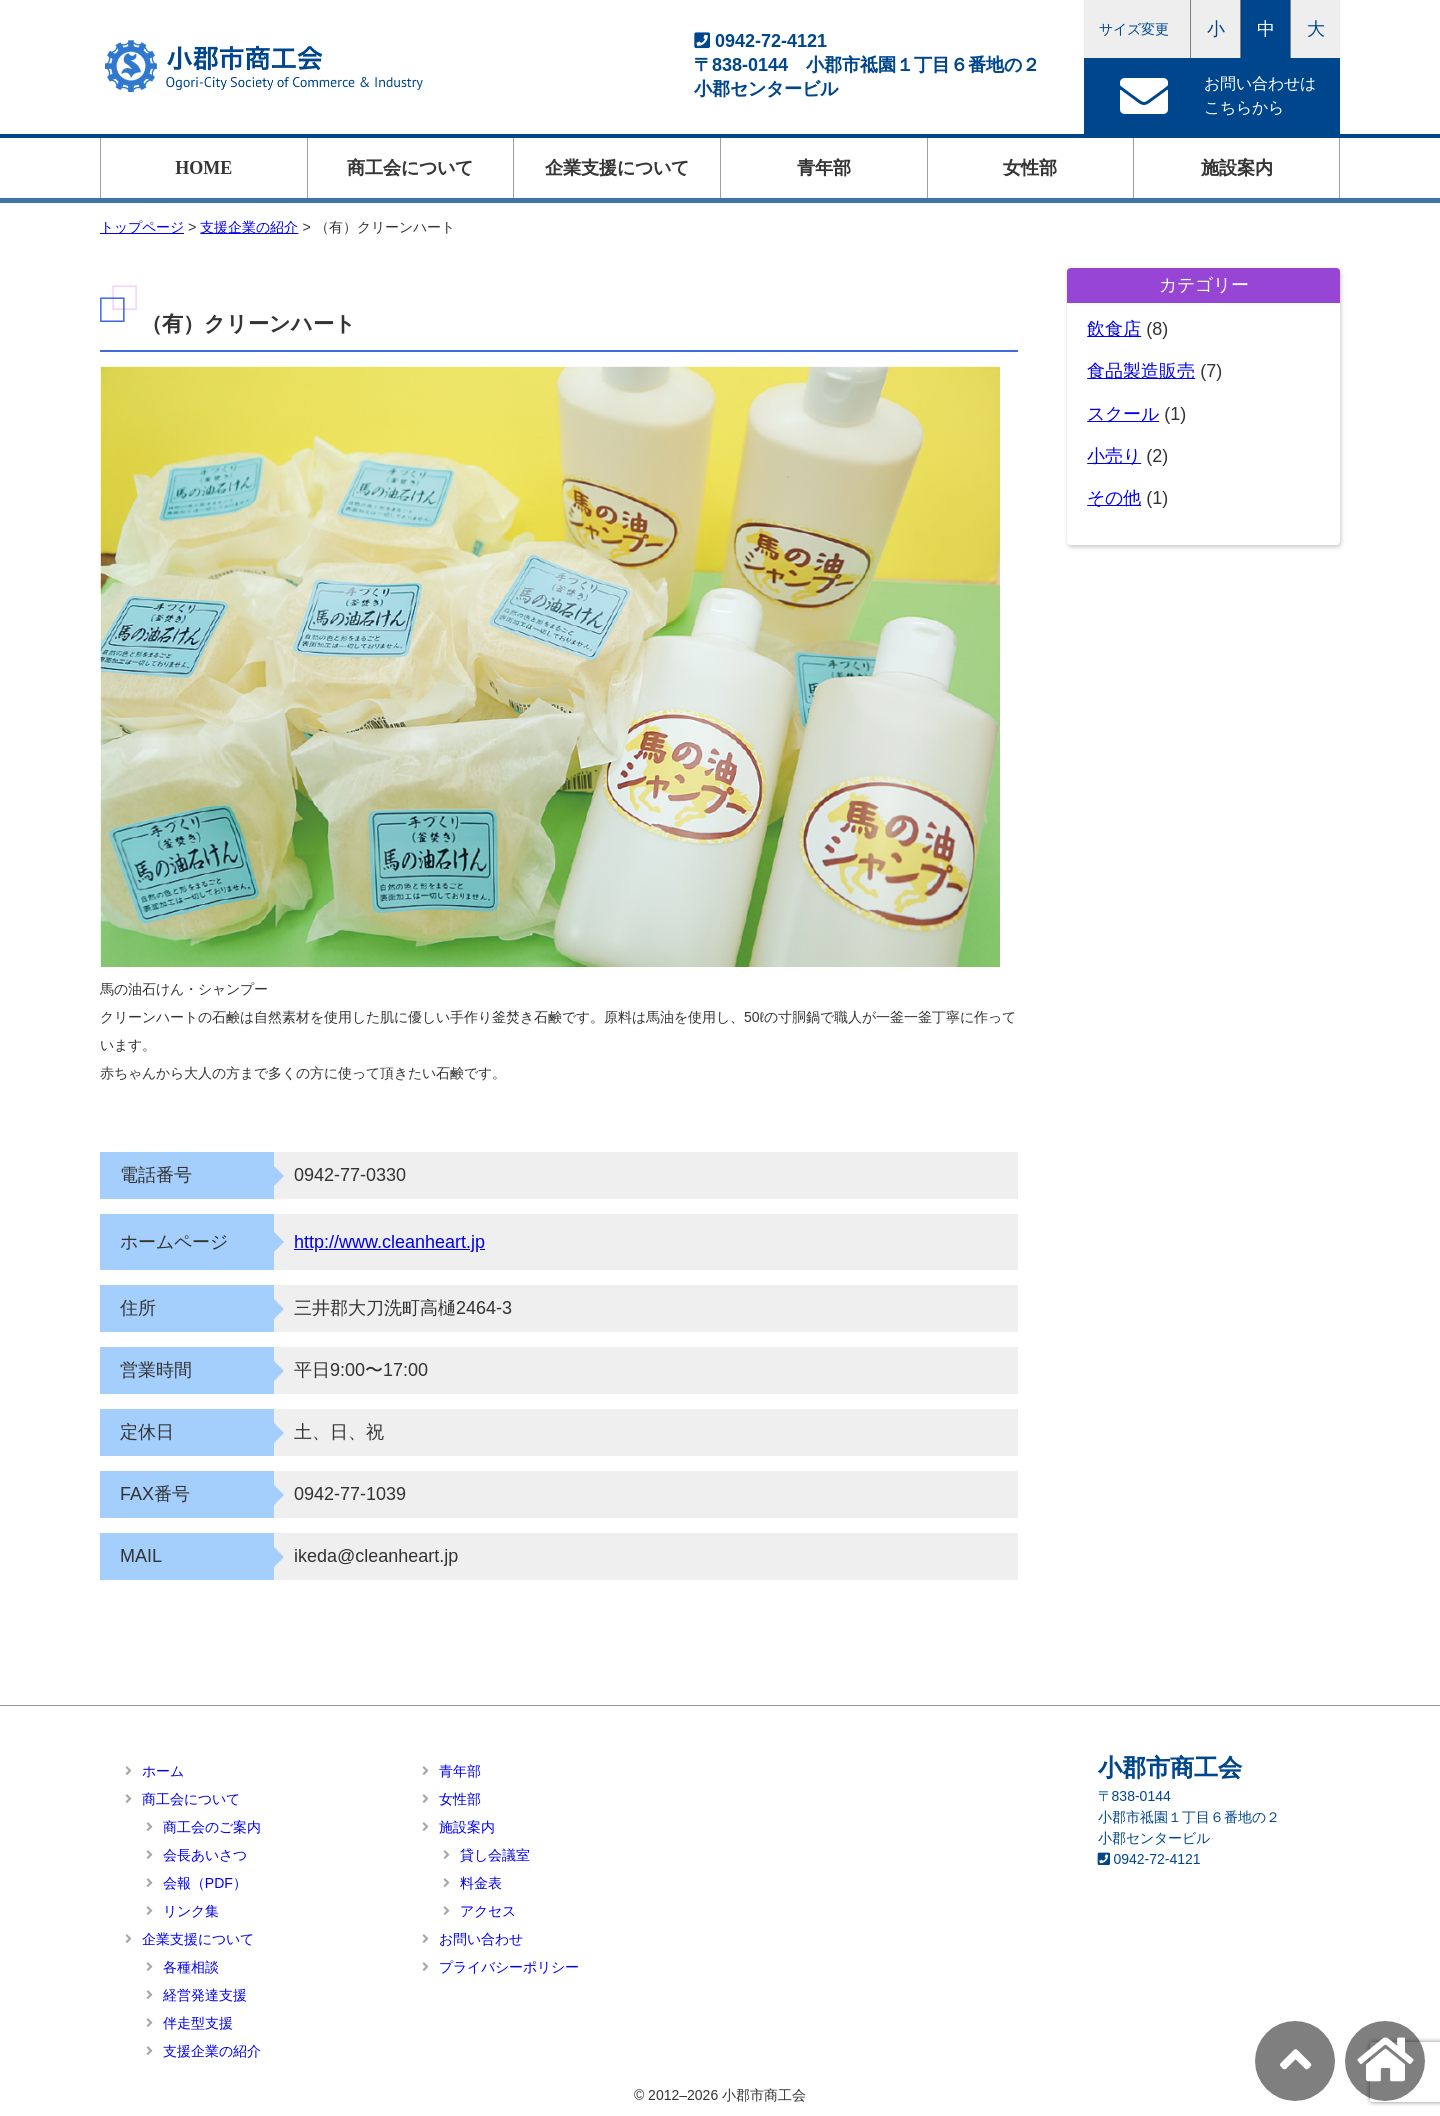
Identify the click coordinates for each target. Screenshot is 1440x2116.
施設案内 (1237, 168)
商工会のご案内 (212, 1827)
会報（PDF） (205, 1883)
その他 (1114, 498)
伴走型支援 (198, 2023)
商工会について (410, 168)
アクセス (488, 1911)
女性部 (1030, 168)
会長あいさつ (205, 1855)
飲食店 (1114, 329)
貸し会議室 (495, 1855)
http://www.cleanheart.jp (389, 1242)
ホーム (163, 1771)
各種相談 (191, 1967)
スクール (1123, 414)
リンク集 (191, 1911)
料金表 (481, 1883)
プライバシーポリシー (509, 1967)
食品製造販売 (1141, 371)
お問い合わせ (481, 1939)
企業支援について (617, 168)
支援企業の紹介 (212, 2051)
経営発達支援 (205, 1995)
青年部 (824, 168)
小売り (1114, 456)
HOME (203, 168)
